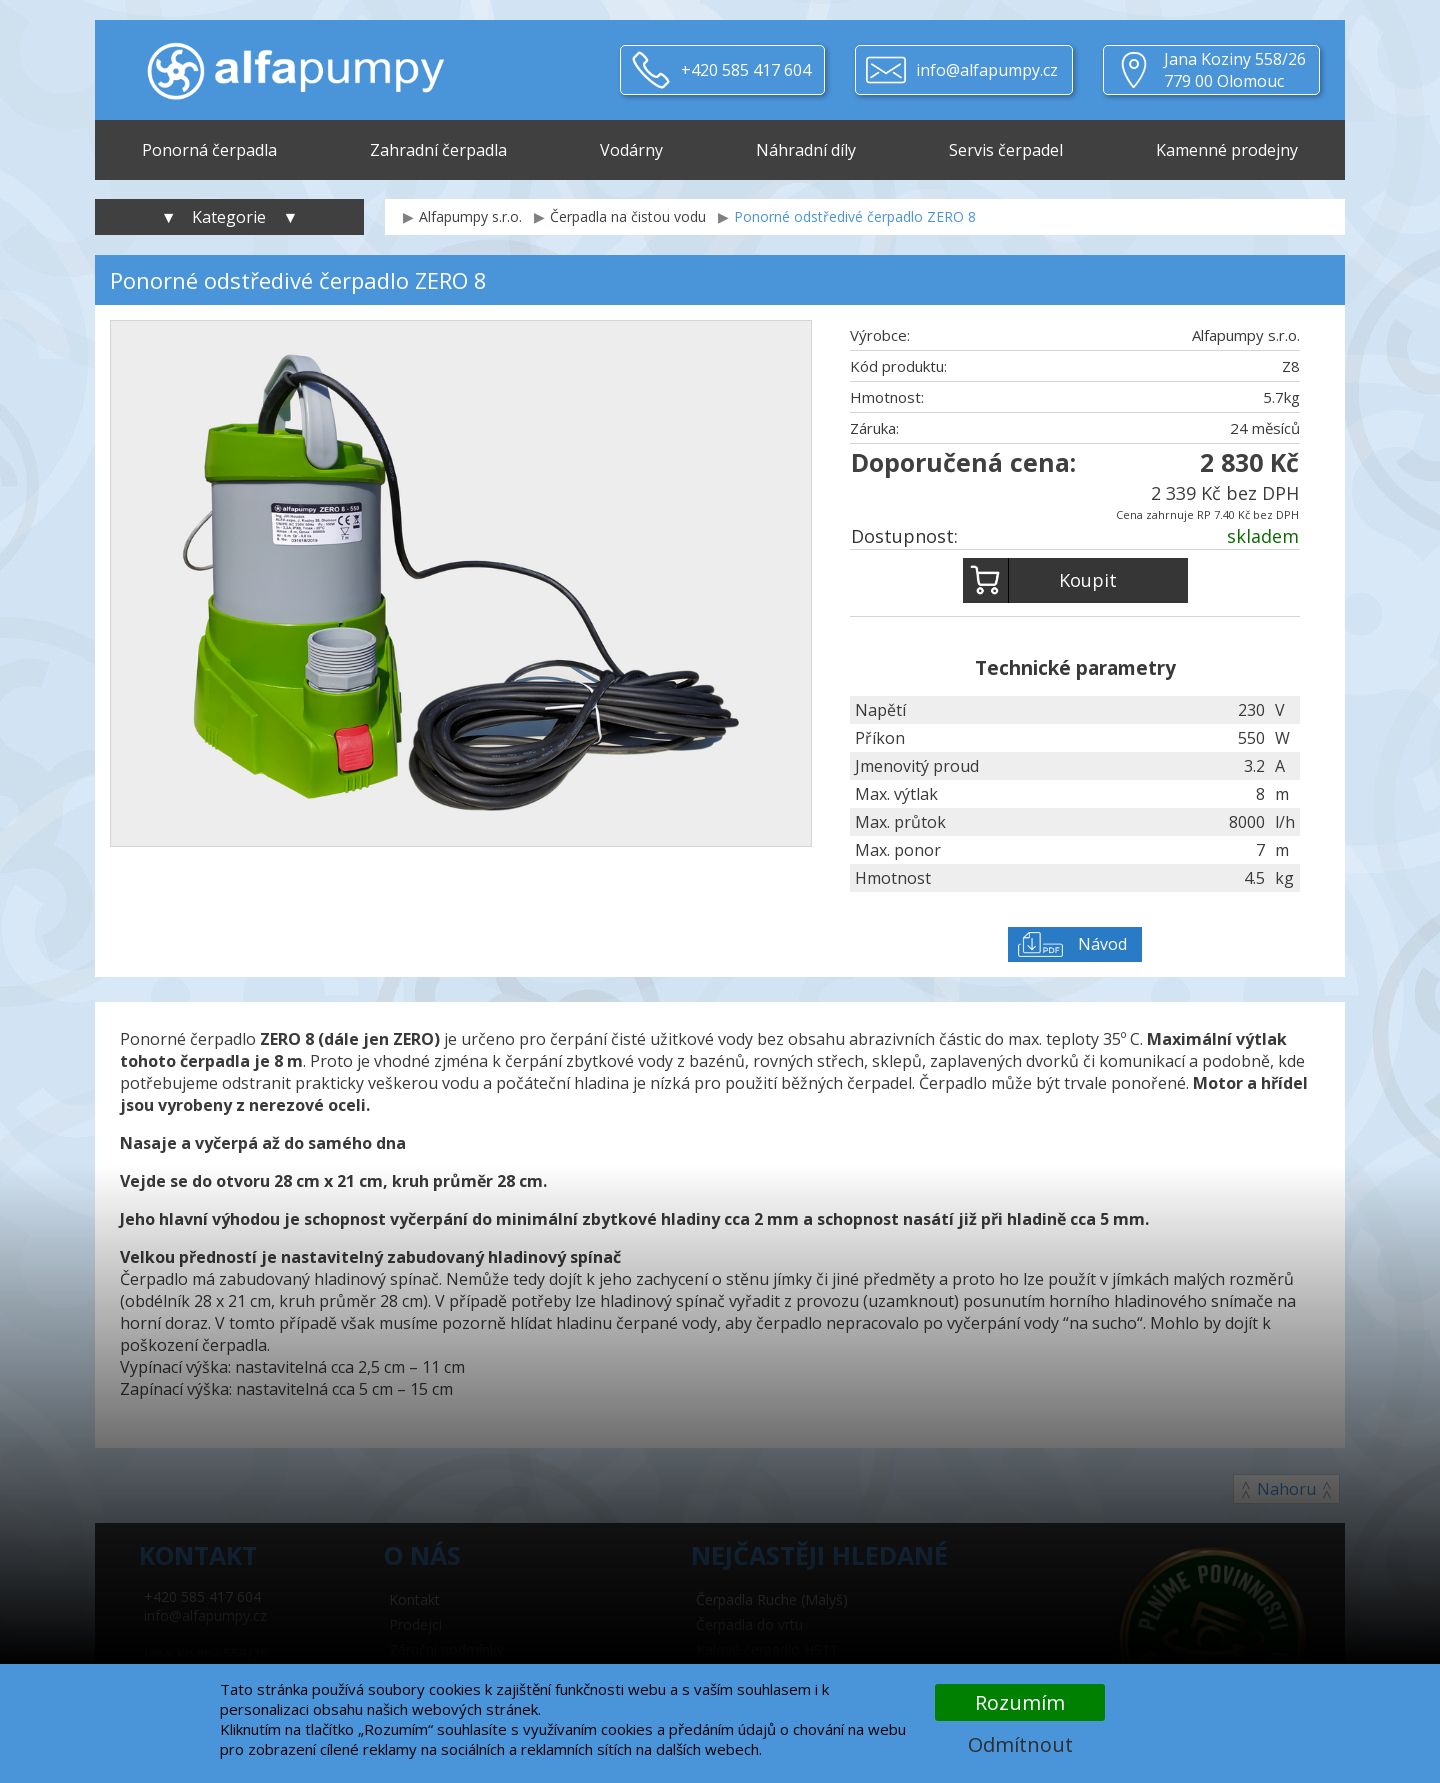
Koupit (1040, 580)
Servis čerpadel (1006, 150)
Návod (1102, 944)
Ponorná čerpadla (209, 150)
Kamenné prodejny (1227, 150)
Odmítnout (1020, 1744)
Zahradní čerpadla (438, 150)
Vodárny (631, 150)
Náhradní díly (806, 150)
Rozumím (1020, 1702)
